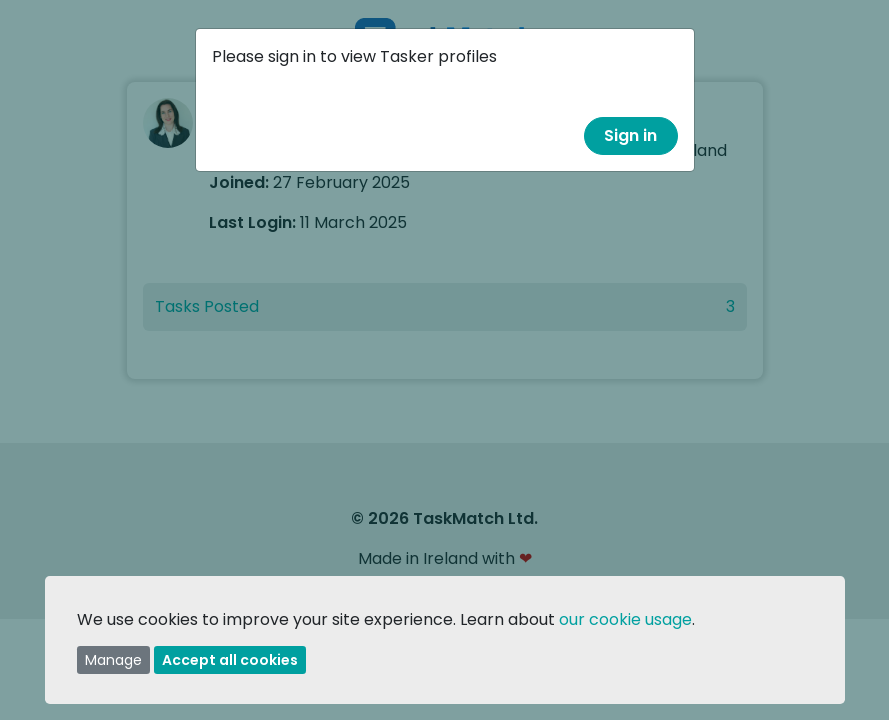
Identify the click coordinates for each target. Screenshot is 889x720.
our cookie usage (625, 619)
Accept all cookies (230, 660)
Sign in (630, 135)
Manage (113, 660)
